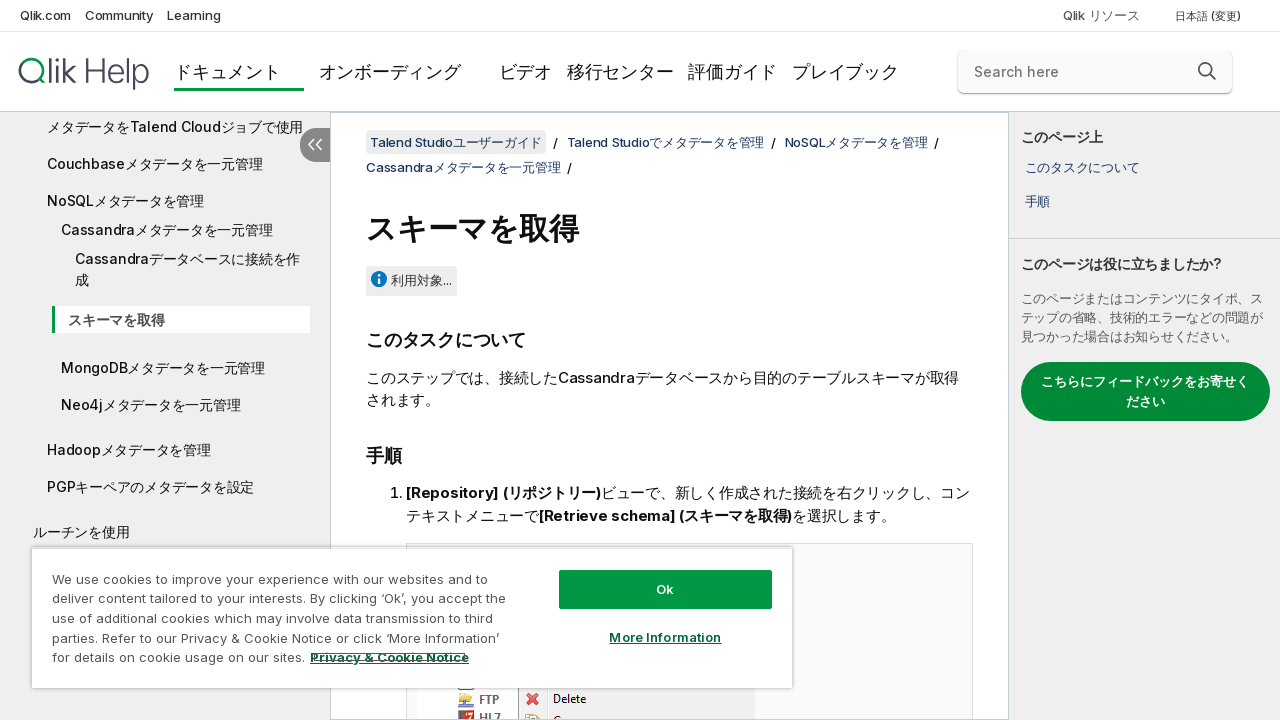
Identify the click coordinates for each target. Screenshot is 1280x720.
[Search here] (1095, 72)
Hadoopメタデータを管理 (129, 449)
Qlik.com (45, 15)
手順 (1038, 201)
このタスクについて (1082, 167)
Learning (193, 15)
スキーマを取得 (116, 319)
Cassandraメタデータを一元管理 (166, 229)
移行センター (620, 71)
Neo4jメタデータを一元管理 (150, 404)
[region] (403, 610)
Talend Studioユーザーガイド (456, 142)
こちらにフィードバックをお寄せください (1145, 391)
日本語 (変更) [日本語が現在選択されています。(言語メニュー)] (1209, 16)
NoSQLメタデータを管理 (125, 200)
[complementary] (1144, 416)
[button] (1207, 71)
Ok (650, 574)
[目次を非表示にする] (315, 145)
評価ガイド (732, 71)
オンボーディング (390, 71)
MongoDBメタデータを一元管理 (163, 367)
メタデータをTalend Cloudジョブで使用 (175, 126)
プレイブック (845, 71)
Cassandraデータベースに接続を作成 (187, 269)
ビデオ (525, 71)
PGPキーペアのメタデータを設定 (150, 486)
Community (119, 15)
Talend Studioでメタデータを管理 (666, 142)
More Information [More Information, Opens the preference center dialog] (650, 622)
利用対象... (421, 280)
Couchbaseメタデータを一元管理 (154, 163)
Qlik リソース (1101, 15)
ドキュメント (227, 71)
